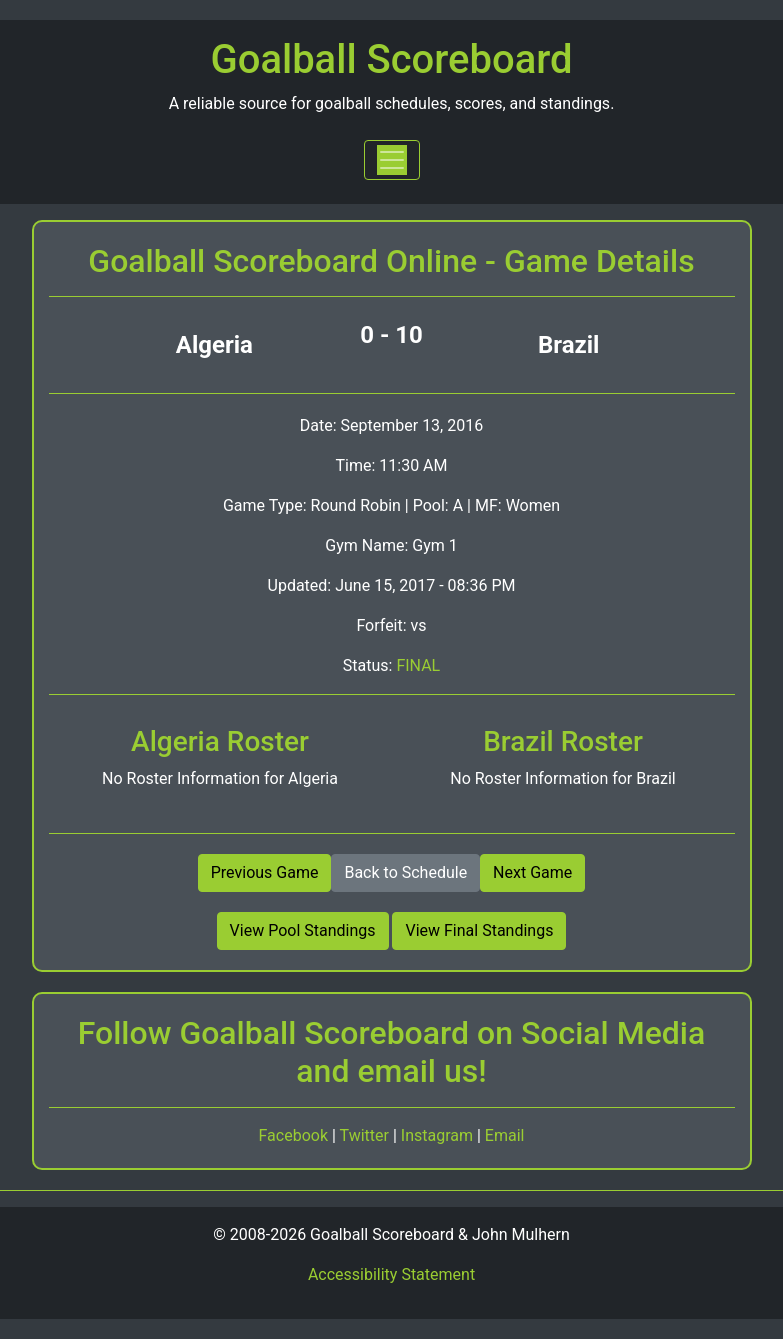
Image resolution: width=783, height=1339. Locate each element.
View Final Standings (479, 930)
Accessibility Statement (391, 1274)
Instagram (439, 1135)
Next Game (532, 872)
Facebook (295, 1135)
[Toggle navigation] (392, 160)
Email (505, 1135)
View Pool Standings (303, 930)
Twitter (366, 1135)
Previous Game (265, 872)
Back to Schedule (405, 872)
